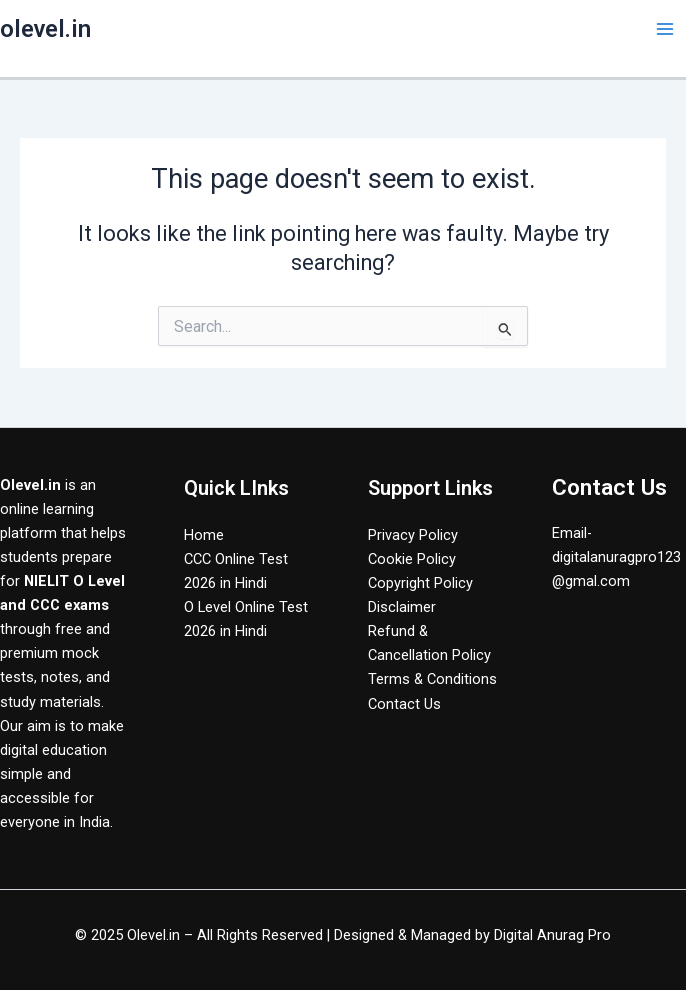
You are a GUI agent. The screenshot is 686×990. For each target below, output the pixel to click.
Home (204, 535)
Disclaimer (402, 607)
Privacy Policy (413, 535)
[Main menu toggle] (665, 29)
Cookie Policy (412, 559)
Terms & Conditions (432, 679)
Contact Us (404, 704)
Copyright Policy (420, 583)
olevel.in (45, 29)
